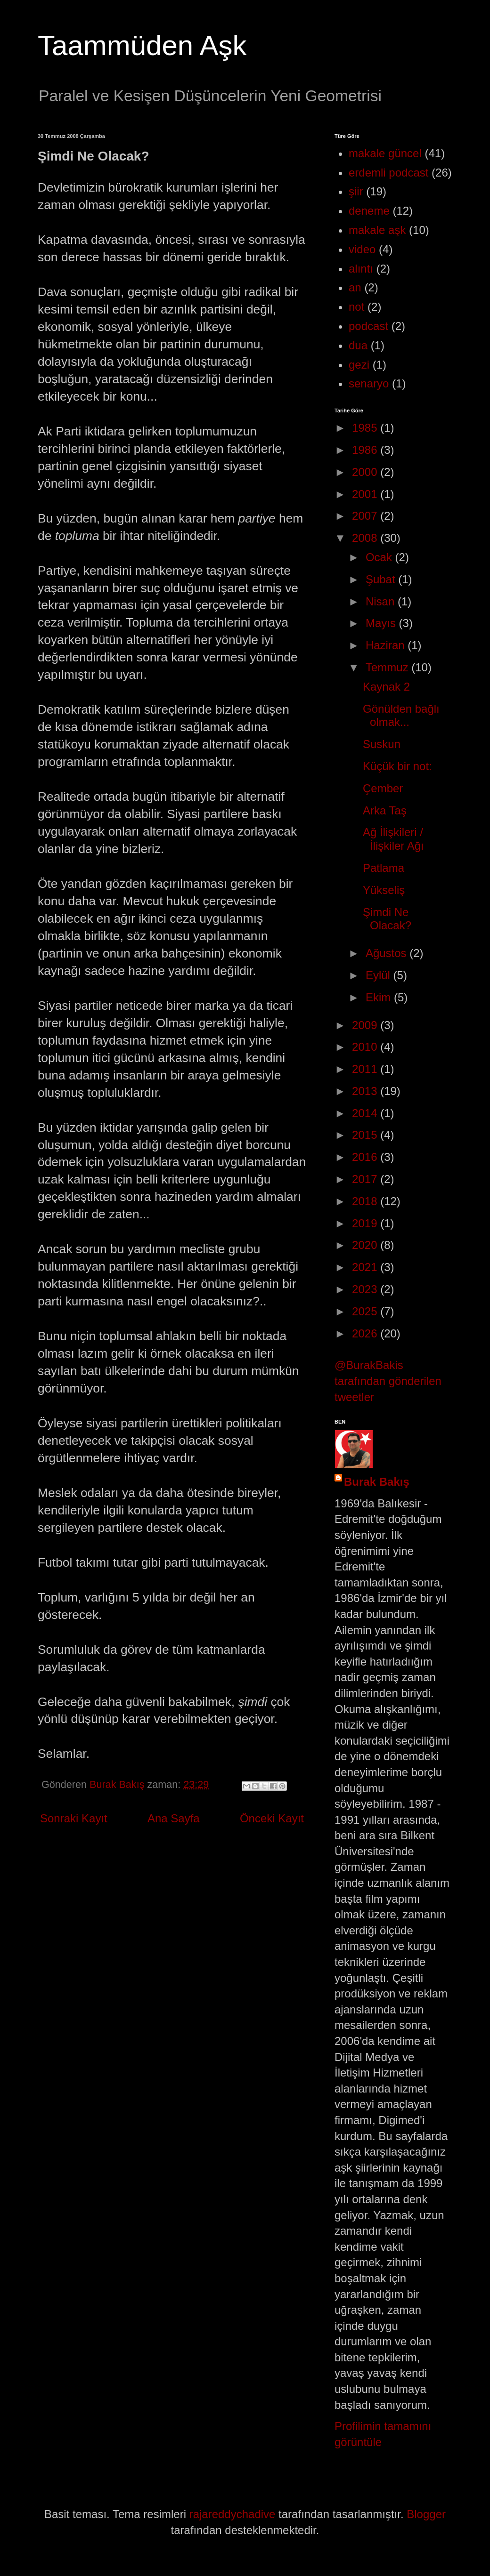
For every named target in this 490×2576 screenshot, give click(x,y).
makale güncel (385, 153)
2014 (366, 1113)
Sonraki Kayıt (73, 1818)
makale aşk (377, 230)
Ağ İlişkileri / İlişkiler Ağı (393, 839)
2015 (366, 1134)
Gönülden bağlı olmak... (401, 715)
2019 (366, 1223)
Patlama (383, 867)
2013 (366, 1091)
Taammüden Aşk (142, 45)
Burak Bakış (376, 1481)
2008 (366, 537)
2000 (366, 472)
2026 (366, 1333)
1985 (366, 427)
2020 (366, 1245)
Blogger (426, 2514)
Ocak (380, 557)
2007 (366, 515)
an (355, 287)
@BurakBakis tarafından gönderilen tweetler (388, 1381)
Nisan (382, 601)
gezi (359, 364)
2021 (366, 1267)
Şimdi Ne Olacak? (387, 919)
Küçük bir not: (397, 766)
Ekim (380, 997)
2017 (366, 1179)
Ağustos (387, 953)
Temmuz (388, 667)
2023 (366, 1289)
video (362, 249)
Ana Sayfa (173, 1818)
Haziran (387, 645)
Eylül (379, 975)
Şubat (382, 579)
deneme (369, 210)
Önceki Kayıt (272, 1818)
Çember (383, 788)
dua (358, 345)
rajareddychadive (232, 2514)
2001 (366, 494)
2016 (366, 1157)
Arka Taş (385, 810)
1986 (366, 449)
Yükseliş (384, 890)
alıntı (361, 268)
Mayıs (382, 623)
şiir (356, 191)
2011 (366, 1069)
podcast (368, 326)
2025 (366, 1311)
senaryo (369, 383)
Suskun (381, 744)
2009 (366, 1025)
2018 (366, 1201)
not (356, 306)
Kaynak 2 (386, 686)
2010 (366, 1046)
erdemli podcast (388, 172)
